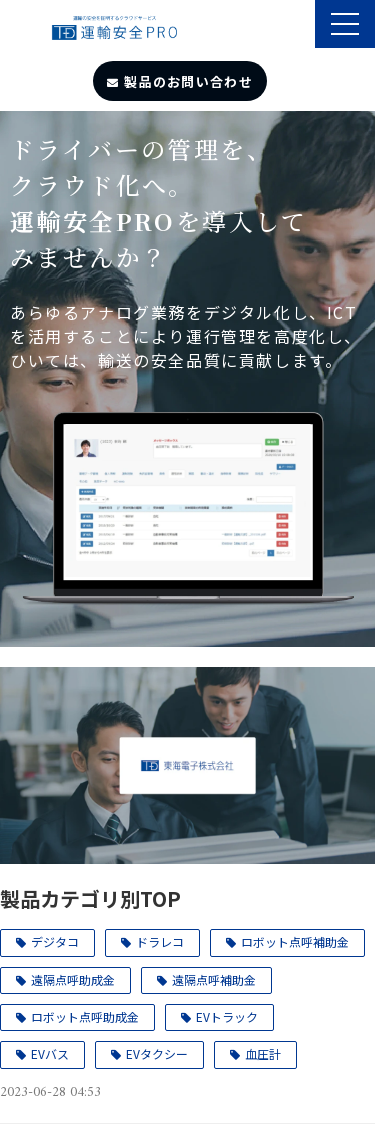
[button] (345, 24)
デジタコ (55, 941)
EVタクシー (157, 1053)
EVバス (50, 1053)
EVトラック (227, 1016)
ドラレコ (160, 941)
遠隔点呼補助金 (214, 979)
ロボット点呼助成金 (85, 1016)
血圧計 (263, 1053)
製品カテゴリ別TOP (90, 898)
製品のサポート (297, 26)
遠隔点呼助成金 (73, 979)
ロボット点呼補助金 (295, 941)
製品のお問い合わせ (188, 81)
